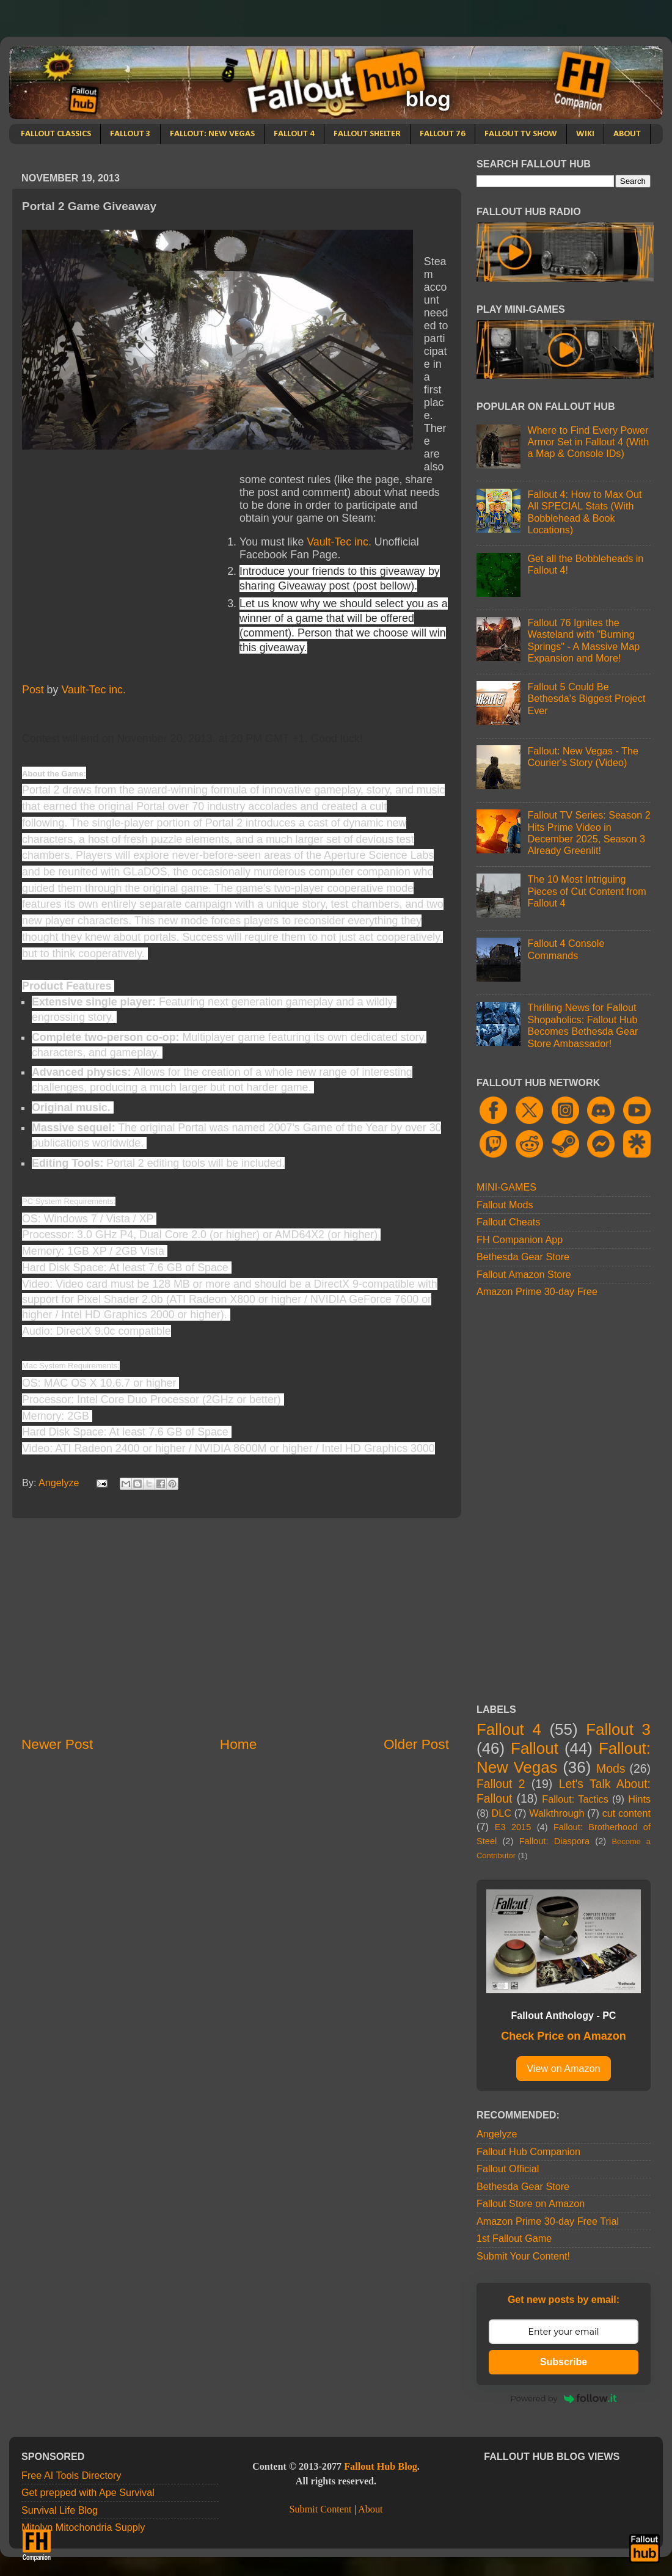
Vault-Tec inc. (339, 542)
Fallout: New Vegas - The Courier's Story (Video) (582, 756)
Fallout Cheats (508, 1221)
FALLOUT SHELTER (367, 134)
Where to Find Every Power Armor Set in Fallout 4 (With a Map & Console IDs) (588, 442)
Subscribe (563, 2362)
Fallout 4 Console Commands (565, 949)
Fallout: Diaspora (554, 1841)
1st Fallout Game (514, 2238)
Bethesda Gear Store (523, 1256)
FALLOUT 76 (443, 134)
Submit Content (320, 2509)
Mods (611, 1768)
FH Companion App (520, 1239)
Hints (639, 1798)
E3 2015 (513, 1827)
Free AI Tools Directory (71, 2475)
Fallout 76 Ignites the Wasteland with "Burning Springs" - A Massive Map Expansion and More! (583, 640)
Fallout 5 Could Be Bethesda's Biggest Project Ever (586, 698)
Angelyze (497, 2133)
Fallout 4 (509, 1729)
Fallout (534, 1748)
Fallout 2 (501, 1783)
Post (33, 690)
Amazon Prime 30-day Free (537, 1291)
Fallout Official (508, 2168)
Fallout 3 (618, 1729)
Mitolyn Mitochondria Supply (83, 2527)
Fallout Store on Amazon (531, 2203)
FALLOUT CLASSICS (56, 134)
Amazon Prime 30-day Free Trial (548, 2221)
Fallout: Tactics (575, 1798)
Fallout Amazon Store (524, 1274)
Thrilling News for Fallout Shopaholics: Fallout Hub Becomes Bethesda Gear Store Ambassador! (582, 1025)
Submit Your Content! (523, 2255)
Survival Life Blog (59, 2510)
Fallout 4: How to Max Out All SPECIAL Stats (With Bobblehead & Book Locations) (584, 512)
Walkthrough (556, 1813)
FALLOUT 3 (130, 134)
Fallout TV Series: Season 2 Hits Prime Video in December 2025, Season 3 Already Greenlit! (588, 832)
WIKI (585, 134)
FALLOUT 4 (294, 134)
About (370, 2509)
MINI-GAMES (506, 1186)
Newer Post (57, 1744)
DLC (501, 1813)
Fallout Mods (505, 1204)
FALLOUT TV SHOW (520, 134)
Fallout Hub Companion (528, 2151)
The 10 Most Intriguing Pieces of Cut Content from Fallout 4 (586, 891)
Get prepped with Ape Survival (88, 2492)
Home (238, 1744)
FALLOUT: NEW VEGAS (212, 134)
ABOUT (627, 134)
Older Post (416, 1744)
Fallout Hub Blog (380, 2466)
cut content (626, 1813)
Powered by (564, 2398)
